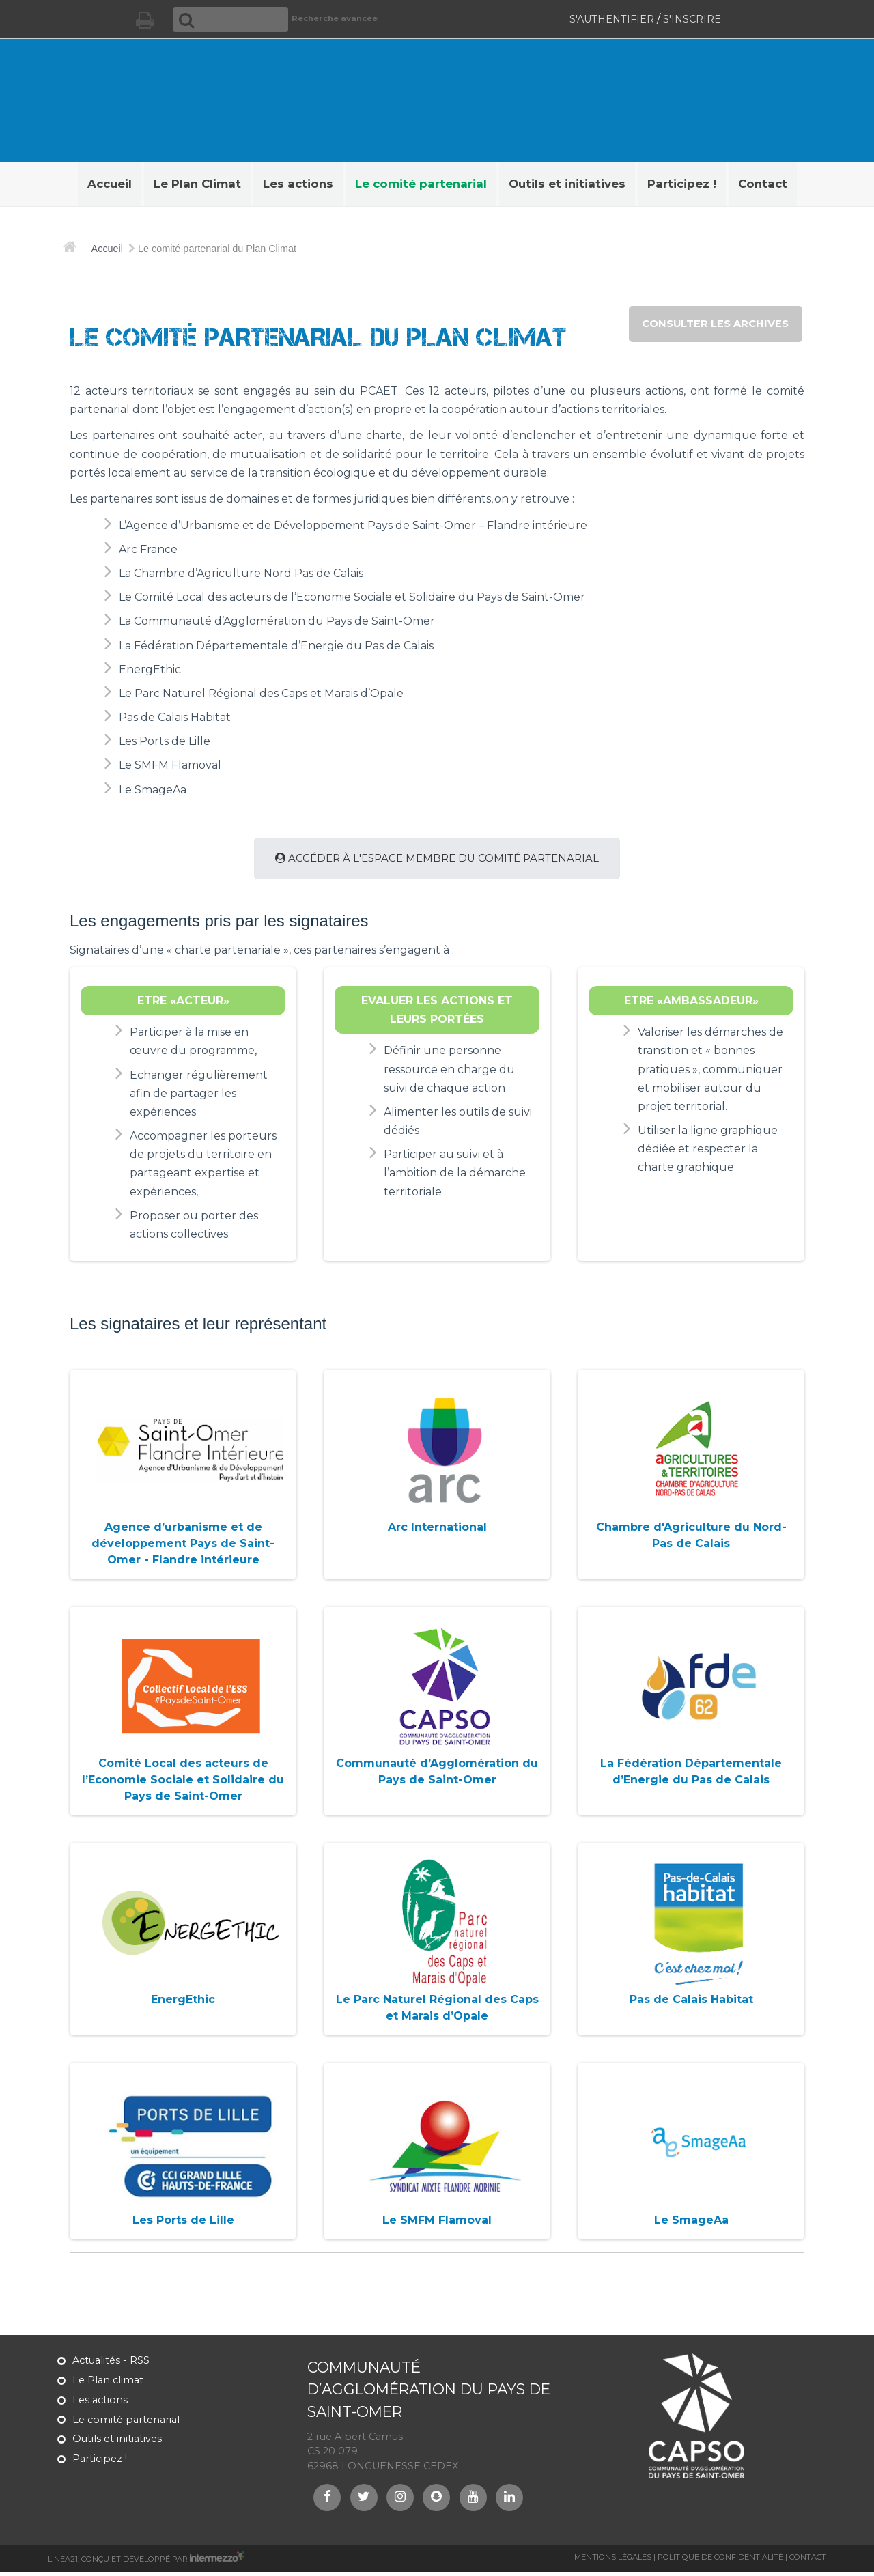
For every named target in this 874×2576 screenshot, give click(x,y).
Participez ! (99, 2463)
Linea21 (63, 2563)
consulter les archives (710, 325)
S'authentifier (611, 19)
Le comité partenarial (126, 2424)
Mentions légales (612, 2561)
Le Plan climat (107, 2385)
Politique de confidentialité (720, 2561)
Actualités (96, 2365)
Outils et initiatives (117, 2443)
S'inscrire (692, 19)
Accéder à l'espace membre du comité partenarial (437, 860)
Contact (807, 2561)
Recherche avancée (322, 18)
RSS (140, 2365)
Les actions (100, 2404)
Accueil (107, 248)
